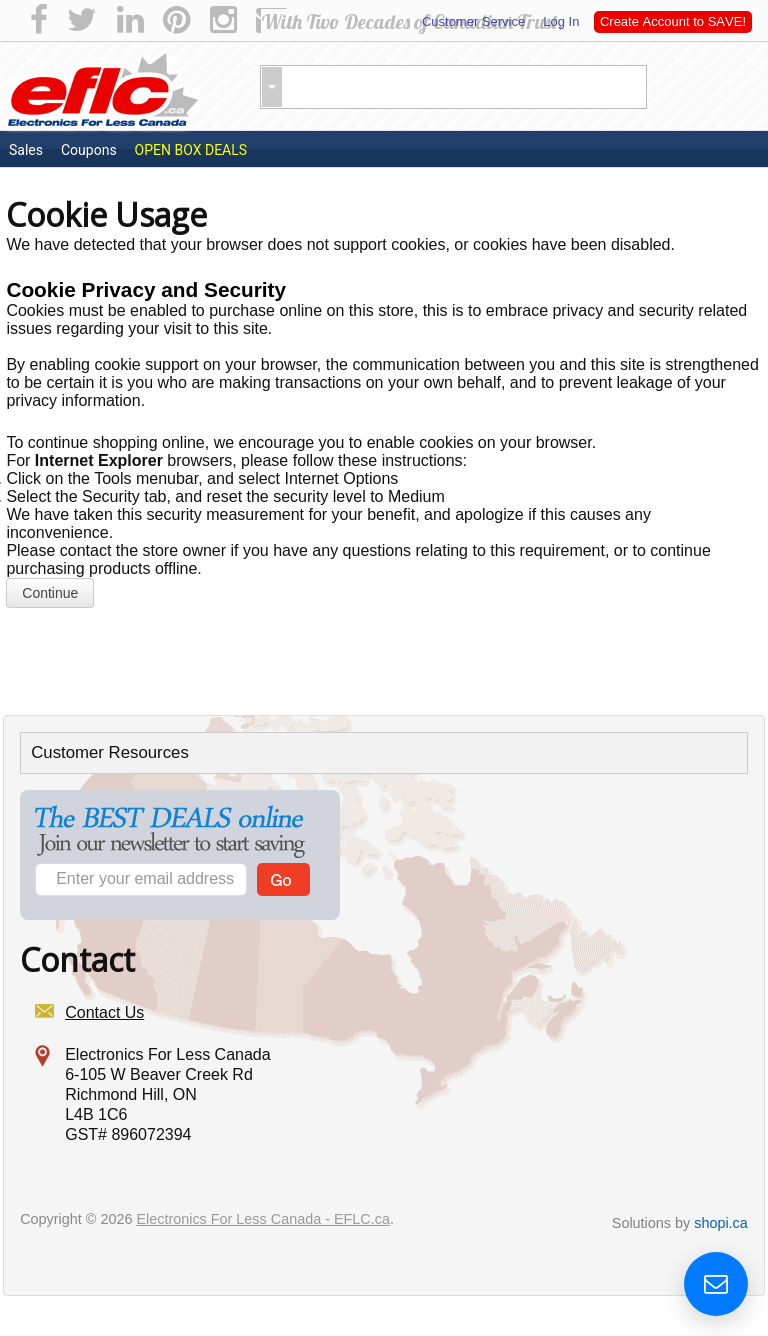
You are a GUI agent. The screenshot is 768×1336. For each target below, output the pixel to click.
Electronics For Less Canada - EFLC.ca (263, 1219)
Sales (26, 150)
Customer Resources (110, 752)
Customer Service (473, 21)
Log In (560, 21)
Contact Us (104, 1012)
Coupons (89, 150)
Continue (50, 593)
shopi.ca (721, 1223)
